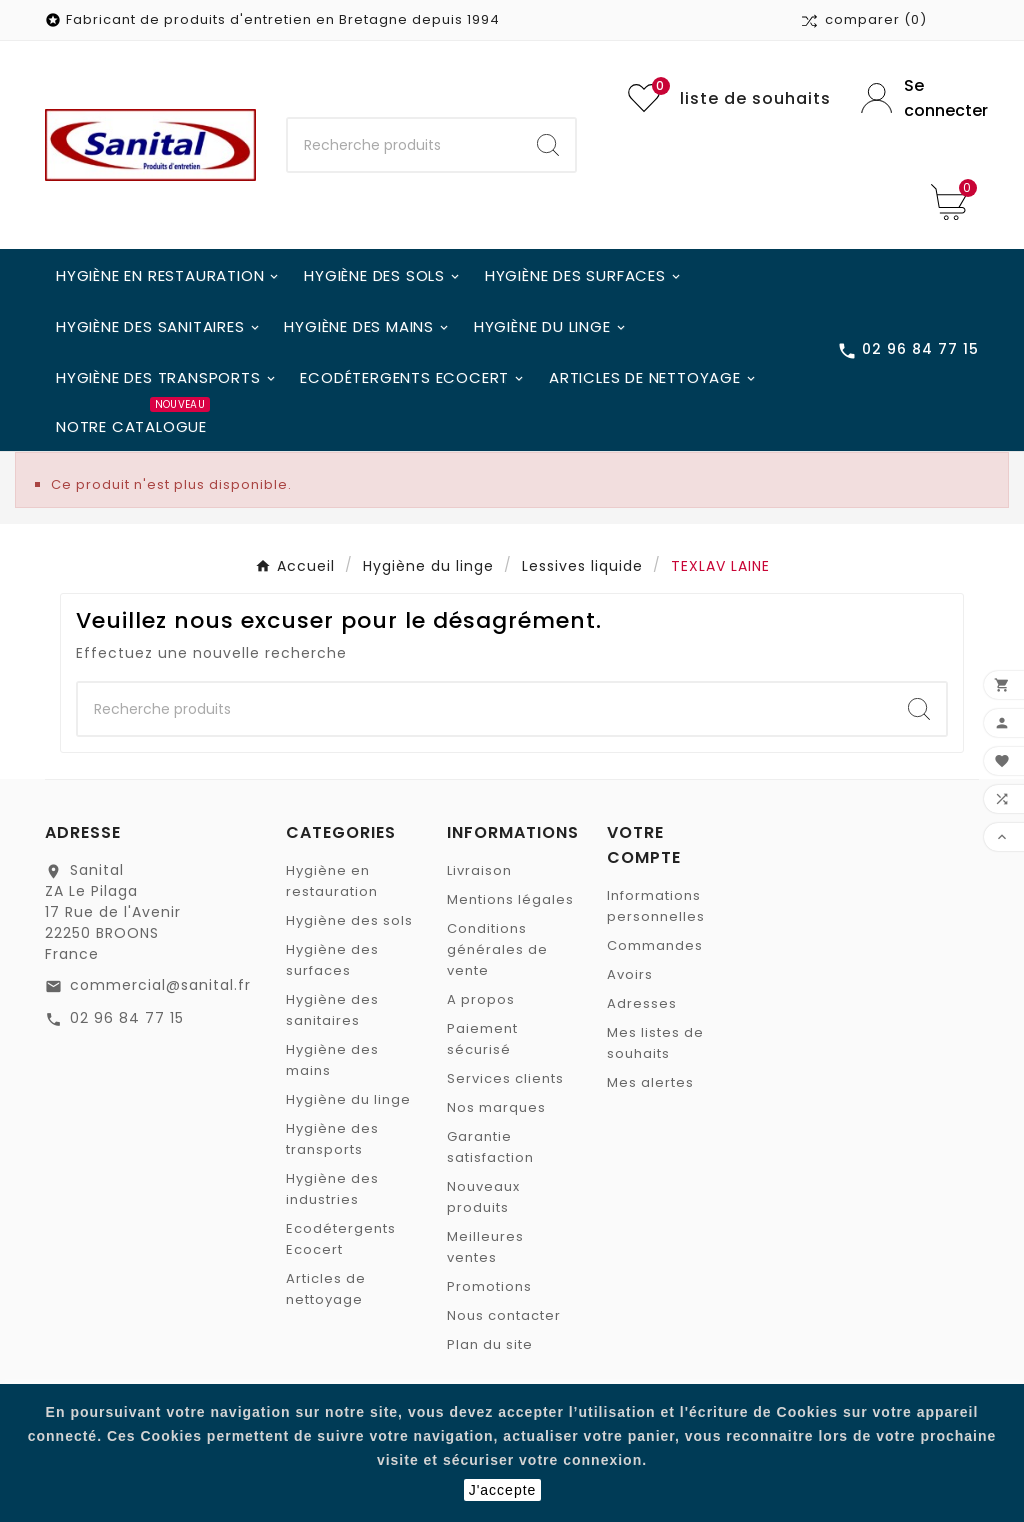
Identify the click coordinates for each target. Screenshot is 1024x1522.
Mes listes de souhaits (655, 1043)
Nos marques (496, 1107)
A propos (481, 999)
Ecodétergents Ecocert (341, 1239)
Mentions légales (510, 899)
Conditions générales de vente (497, 949)
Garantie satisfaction (490, 1147)
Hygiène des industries (332, 1189)
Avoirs (630, 974)
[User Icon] (920, 98)
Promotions (489, 1286)
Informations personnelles (656, 906)
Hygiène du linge (348, 1099)
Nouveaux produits (483, 1197)
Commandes (655, 945)
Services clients (505, 1078)
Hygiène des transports (332, 1139)
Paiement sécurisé (482, 1039)
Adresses (642, 1003)
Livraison (479, 870)
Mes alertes (650, 1082)
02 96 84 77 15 (127, 1018)
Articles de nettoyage (326, 1289)
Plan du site (490, 1344)
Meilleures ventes (485, 1247)
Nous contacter (504, 1315)
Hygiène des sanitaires (332, 1010)
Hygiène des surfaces (332, 960)
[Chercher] (404, 145)
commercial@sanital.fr (160, 985)
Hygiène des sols (349, 920)
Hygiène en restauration (332, 881)
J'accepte (503, 1490)
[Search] (548, 145)
